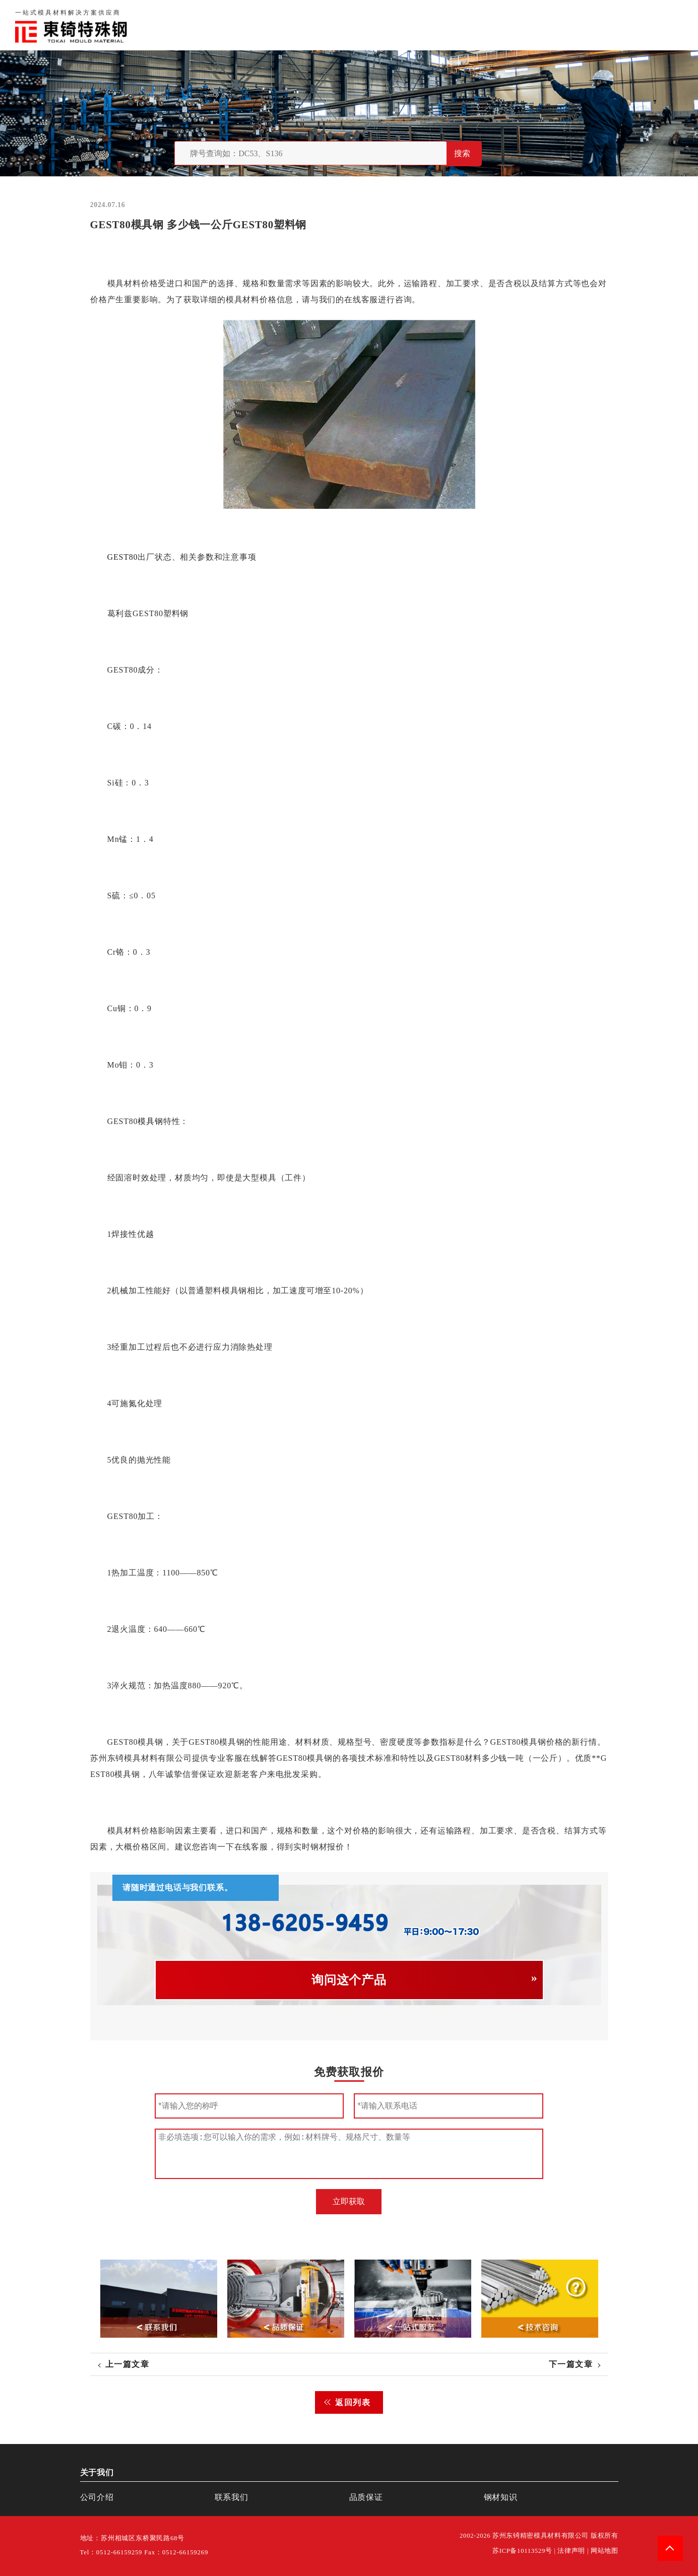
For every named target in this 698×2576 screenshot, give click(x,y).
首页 (421, 25)
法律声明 (571, 2550)
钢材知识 (665, 25)
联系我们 (558, 25)
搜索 (462, 153)
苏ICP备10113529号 (522, 2550)
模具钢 (150, 1121)
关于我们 (460, 25)
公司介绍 (97, 2497)
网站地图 (604, 2550)
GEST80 (122, 557)
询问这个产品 (349, 1980)
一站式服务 (611, 25)
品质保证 (509, 25)
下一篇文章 (571, 2364)
